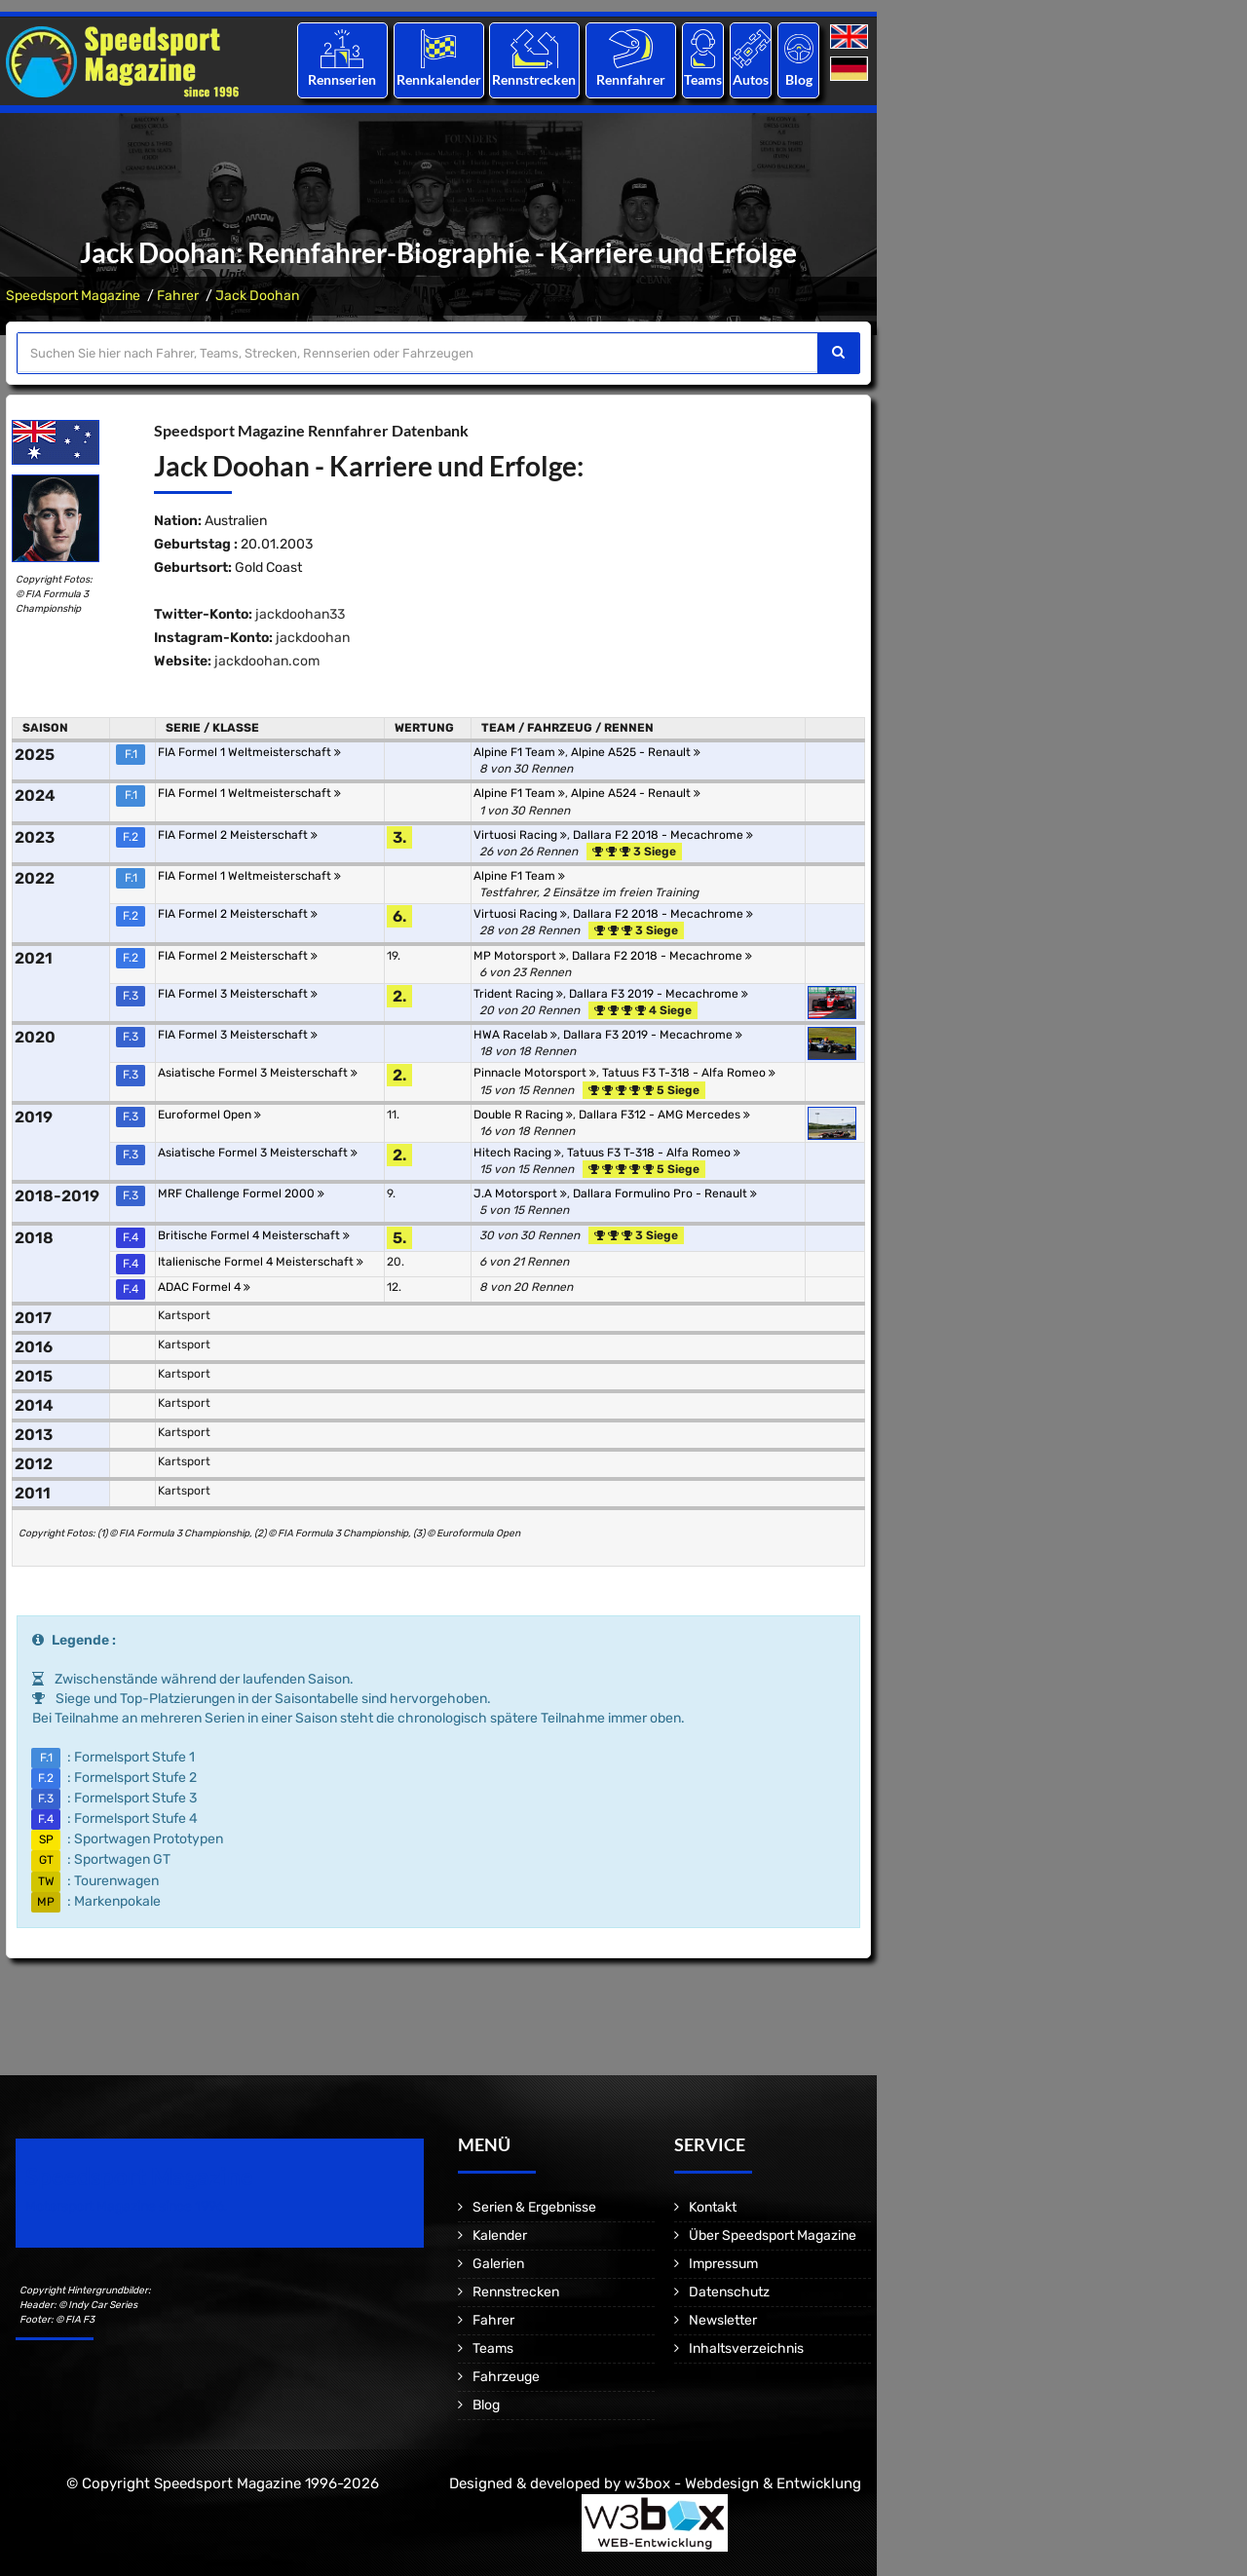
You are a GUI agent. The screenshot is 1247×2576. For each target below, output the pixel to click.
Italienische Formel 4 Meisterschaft (260, 1262)
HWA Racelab (515, 1035)
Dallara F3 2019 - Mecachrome (658, 994)
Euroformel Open (209, 1114)
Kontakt (713, 2207)
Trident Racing (518, 994)
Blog (798, 79)
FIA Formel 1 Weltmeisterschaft (249, 752)
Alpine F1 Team (519, 752)
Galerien (498, 2263)
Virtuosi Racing (520, 835)
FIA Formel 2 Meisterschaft (238, 835)
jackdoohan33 (300, 614)
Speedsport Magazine (73, 295)
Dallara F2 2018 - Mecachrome (663, 835)
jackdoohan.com (267, 661)
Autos (751, 79)
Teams (703, 79)
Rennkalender (438, 79)
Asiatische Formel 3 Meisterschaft (258, 1073)
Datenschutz (729, 2292)
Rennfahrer (630, 79)
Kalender (499, 2235)
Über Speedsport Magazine (772, 2235)
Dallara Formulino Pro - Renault (665, 1193)
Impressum (723, 2263)
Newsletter (723, 2320)
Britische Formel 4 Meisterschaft (254, 1235)
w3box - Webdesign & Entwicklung (742, 2483)
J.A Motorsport (520, 1193)
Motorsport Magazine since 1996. (126, 2206)
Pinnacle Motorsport (534, 1073)
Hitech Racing (517, 1152)
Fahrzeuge (506, 2376)
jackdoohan (313, 637)
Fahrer (178, 295)
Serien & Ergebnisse (534, 2207)
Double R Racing (523, 1114)
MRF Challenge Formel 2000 (241, 1193)
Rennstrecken (535, 79)
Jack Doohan (257, 295)
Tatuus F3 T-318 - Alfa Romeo (688, 1073)
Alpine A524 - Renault (635, 793)
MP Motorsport (519, 956)
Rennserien (342, 79)
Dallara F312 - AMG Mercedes (664, 1114)
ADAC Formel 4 (204, 1287)
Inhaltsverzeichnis (746, 2348)
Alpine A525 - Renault (635, 752)
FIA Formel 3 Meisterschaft (238, 994)
